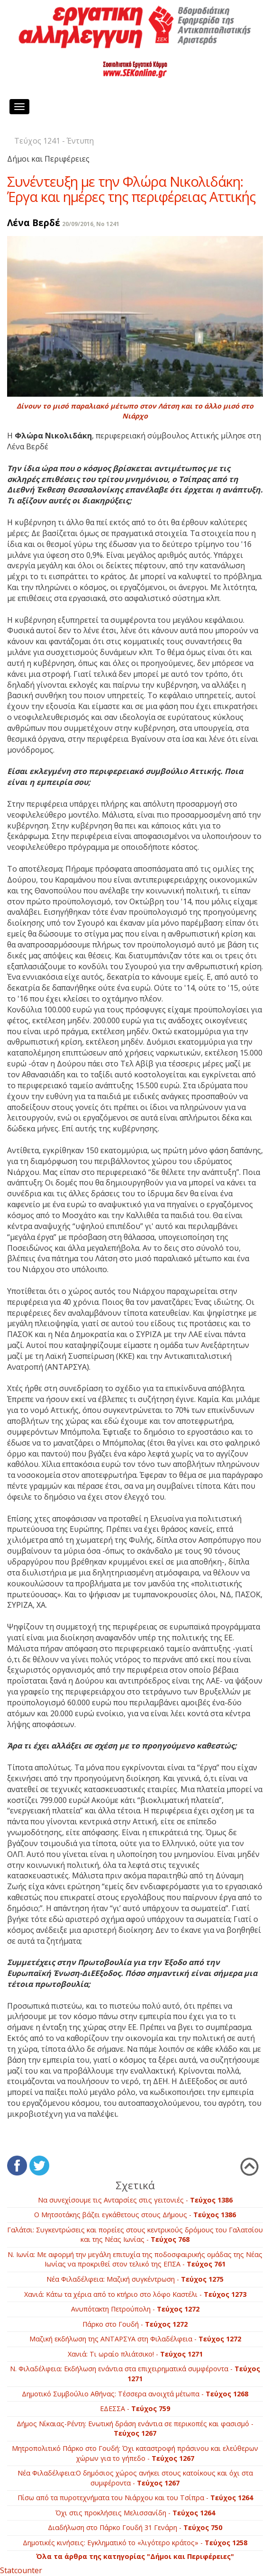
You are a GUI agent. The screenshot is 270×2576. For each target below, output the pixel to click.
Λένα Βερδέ (33, 222)
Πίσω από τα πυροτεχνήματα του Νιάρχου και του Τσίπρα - (135, 2497)
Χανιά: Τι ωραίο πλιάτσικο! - (135, 2353)
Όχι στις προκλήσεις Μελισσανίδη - (135, 2512)
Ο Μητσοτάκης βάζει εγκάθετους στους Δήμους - (135, 2214)
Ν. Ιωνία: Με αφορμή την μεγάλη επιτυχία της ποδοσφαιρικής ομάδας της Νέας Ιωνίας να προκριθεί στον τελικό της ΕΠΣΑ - (135, 2259)
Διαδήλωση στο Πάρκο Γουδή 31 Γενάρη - (135, 2527)
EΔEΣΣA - (135, 2408)
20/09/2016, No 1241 (90, 224)
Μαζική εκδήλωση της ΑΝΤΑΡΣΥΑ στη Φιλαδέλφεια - (135, 2338)
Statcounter (21, 2570)
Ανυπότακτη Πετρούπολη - (135, 2308)
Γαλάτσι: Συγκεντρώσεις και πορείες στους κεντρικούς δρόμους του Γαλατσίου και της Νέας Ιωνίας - (135, 2234)
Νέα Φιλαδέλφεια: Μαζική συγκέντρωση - (135, 2279)
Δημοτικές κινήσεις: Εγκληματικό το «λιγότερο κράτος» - (135, 2542)
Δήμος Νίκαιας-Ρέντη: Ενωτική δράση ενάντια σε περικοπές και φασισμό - (135, 2428)
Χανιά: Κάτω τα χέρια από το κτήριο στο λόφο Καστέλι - (135, 2294)
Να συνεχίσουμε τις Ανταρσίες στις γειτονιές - (135, 2199)
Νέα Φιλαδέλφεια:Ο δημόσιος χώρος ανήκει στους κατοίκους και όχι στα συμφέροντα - (135, 2477)
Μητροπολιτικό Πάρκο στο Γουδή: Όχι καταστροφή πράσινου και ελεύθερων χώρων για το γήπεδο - (135, 2453)
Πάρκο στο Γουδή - (135, 2324)
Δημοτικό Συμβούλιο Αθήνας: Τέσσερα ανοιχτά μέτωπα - (135, 2393)
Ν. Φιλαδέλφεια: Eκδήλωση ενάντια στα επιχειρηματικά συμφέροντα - (135, 2373)
